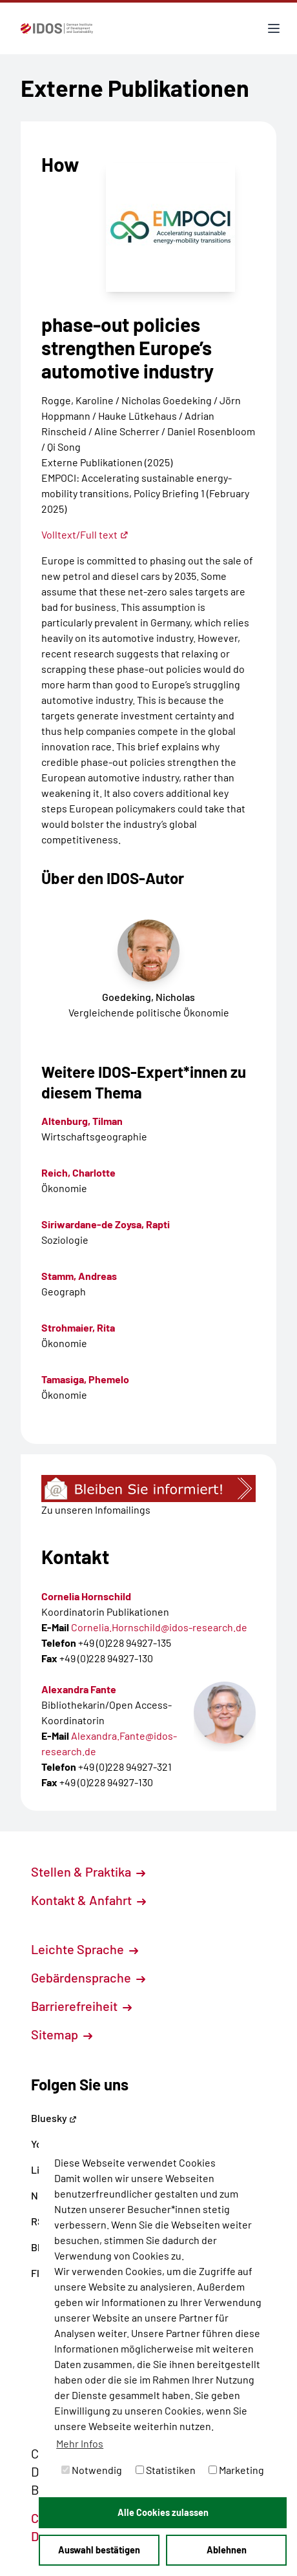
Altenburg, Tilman (82, 1121)
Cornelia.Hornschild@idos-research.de (159, 1627)
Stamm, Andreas (79, 1276)
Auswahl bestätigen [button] (99, 2549)
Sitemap (61, 2034)
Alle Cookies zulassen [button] (163, 2512)
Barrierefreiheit (81, 2006)
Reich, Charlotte (78, 1172)
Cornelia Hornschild (86, 1596)
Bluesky (54, 2118)
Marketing (236, 2470)
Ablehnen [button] (227, 2549)
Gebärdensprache (88, 1977)
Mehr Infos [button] (79, 2443)
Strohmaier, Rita (78, 1327)
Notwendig (91, 2470)
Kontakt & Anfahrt (88, 1900)
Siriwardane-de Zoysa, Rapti (105, 1224)
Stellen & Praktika (88, 1871)
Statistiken (166, 2470)
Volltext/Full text (84, 534)
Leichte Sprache (84, 1949)
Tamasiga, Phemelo (85, 1379)
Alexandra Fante (78, 1689)
